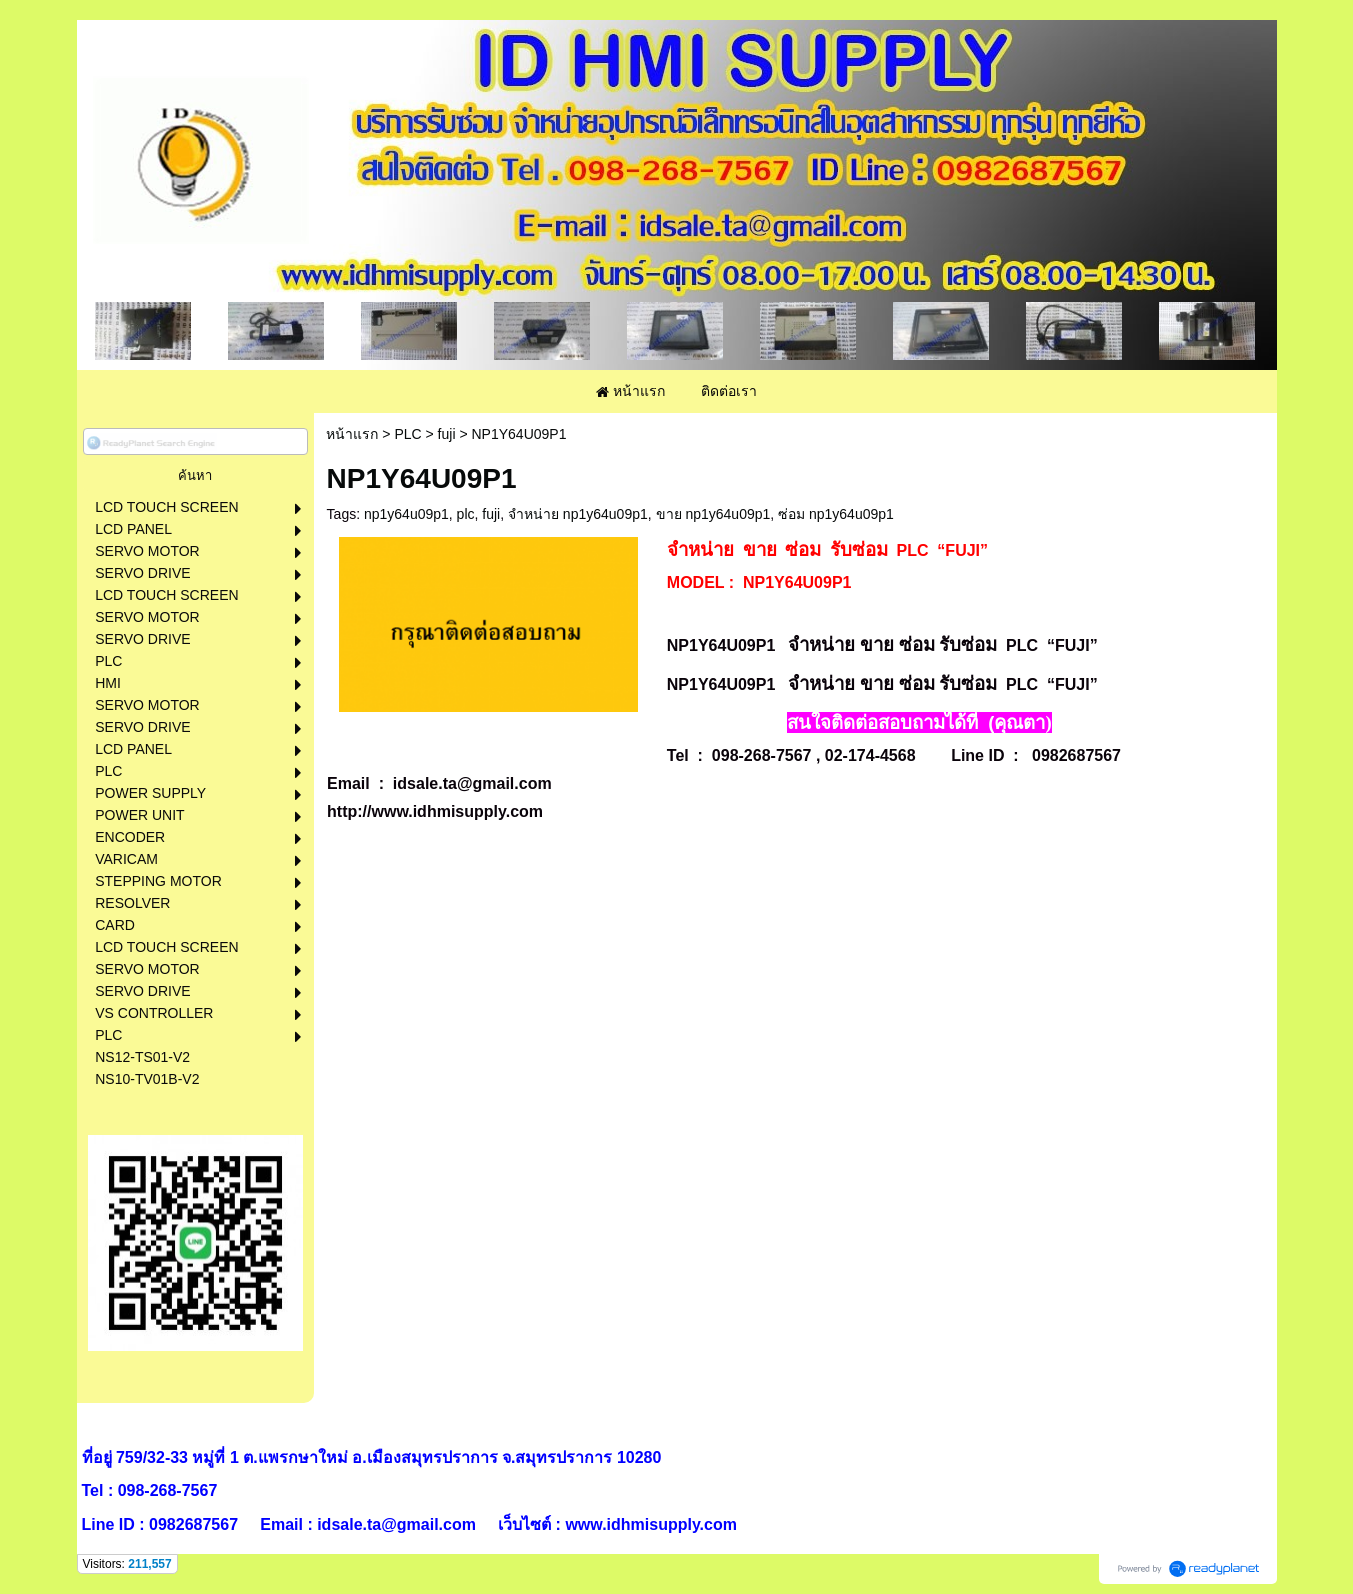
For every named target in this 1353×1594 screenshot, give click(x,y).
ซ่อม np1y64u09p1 (836, 514)
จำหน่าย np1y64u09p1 (578, 514)
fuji (447, 434)
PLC (407, 434)
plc (466, 514)
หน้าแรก (352, 434)
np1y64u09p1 (406, 514)
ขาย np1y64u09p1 (713, 514)
